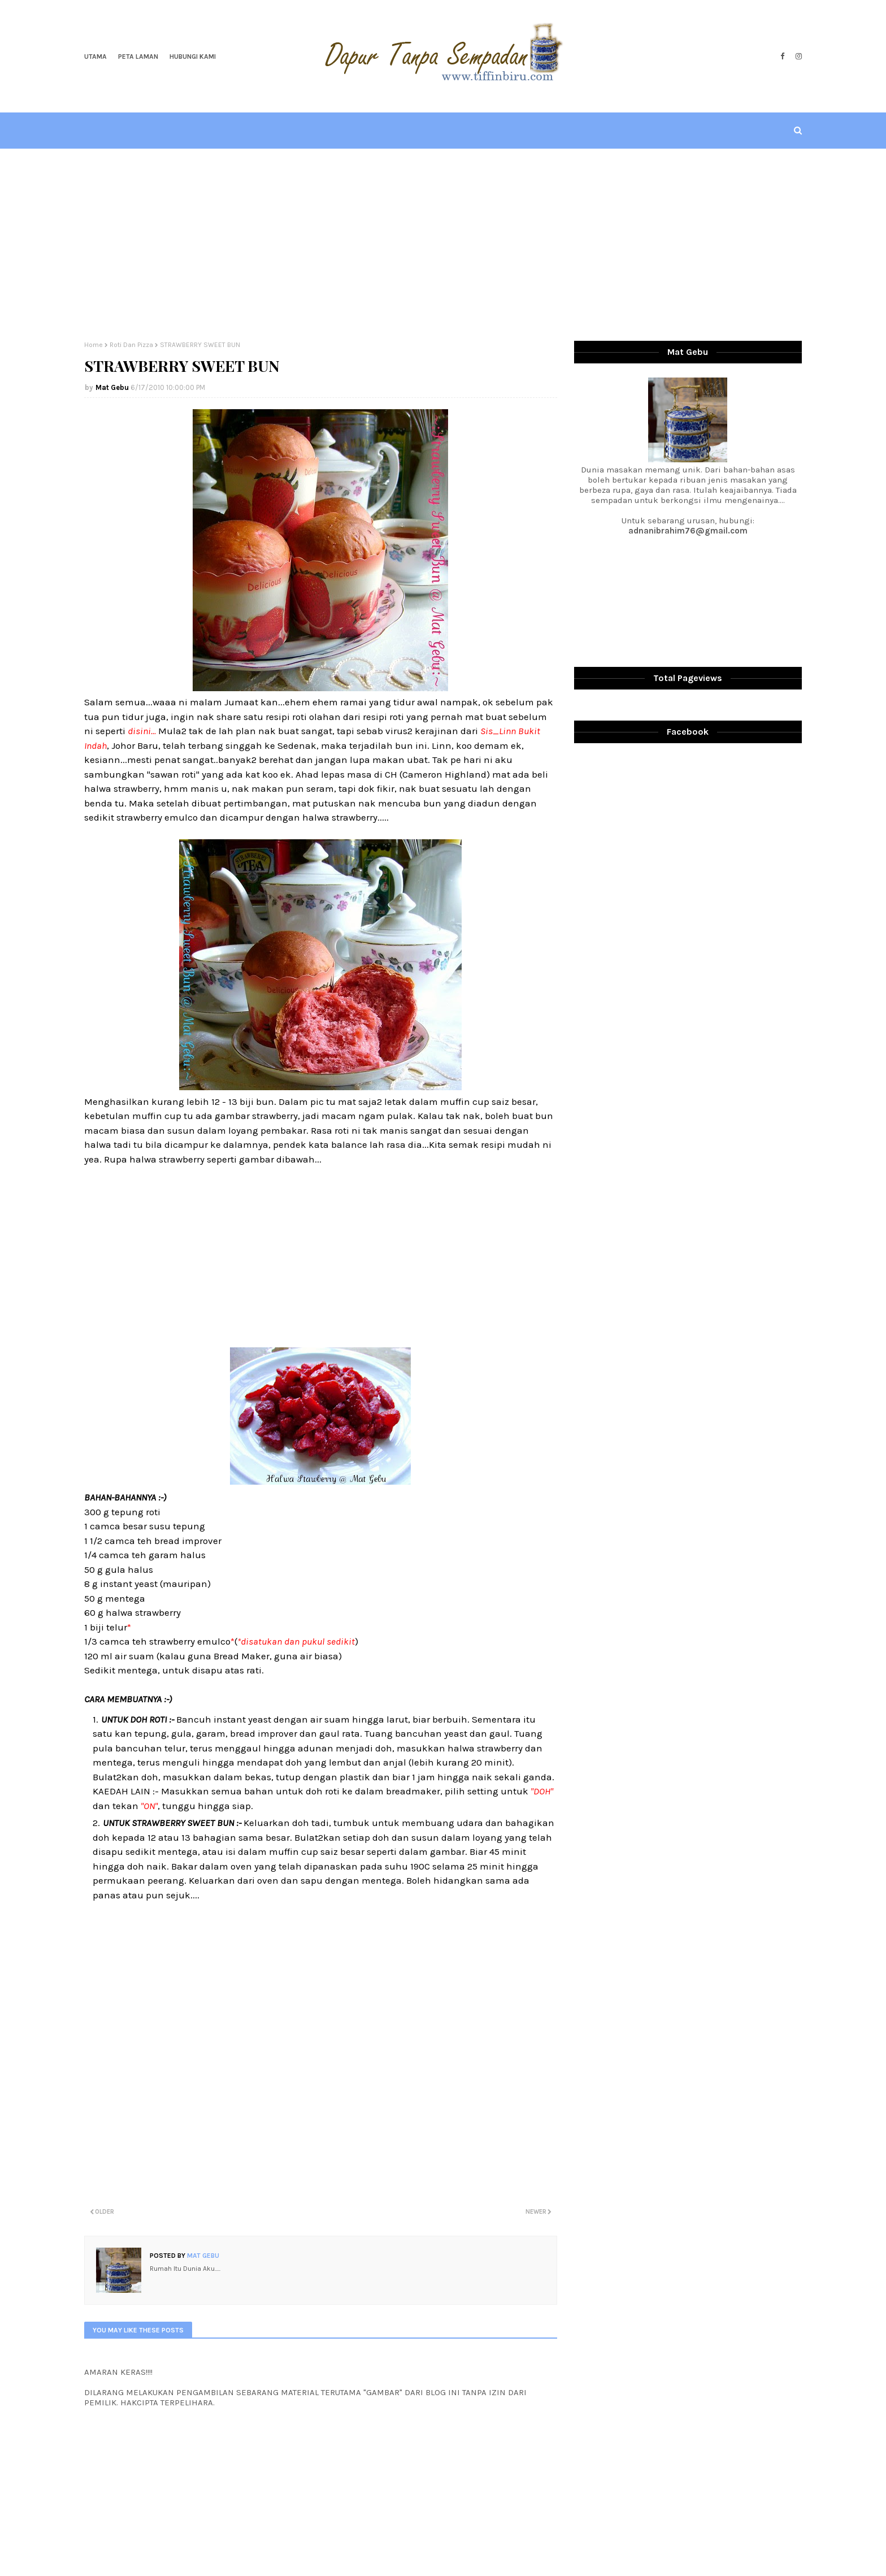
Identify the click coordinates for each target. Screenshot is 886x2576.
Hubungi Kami (193, 56)
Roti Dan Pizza (131, 345)
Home (93, 345)
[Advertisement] (443, 245)
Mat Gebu (112, 387)
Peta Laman (138, 56)
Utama (95, 56)
